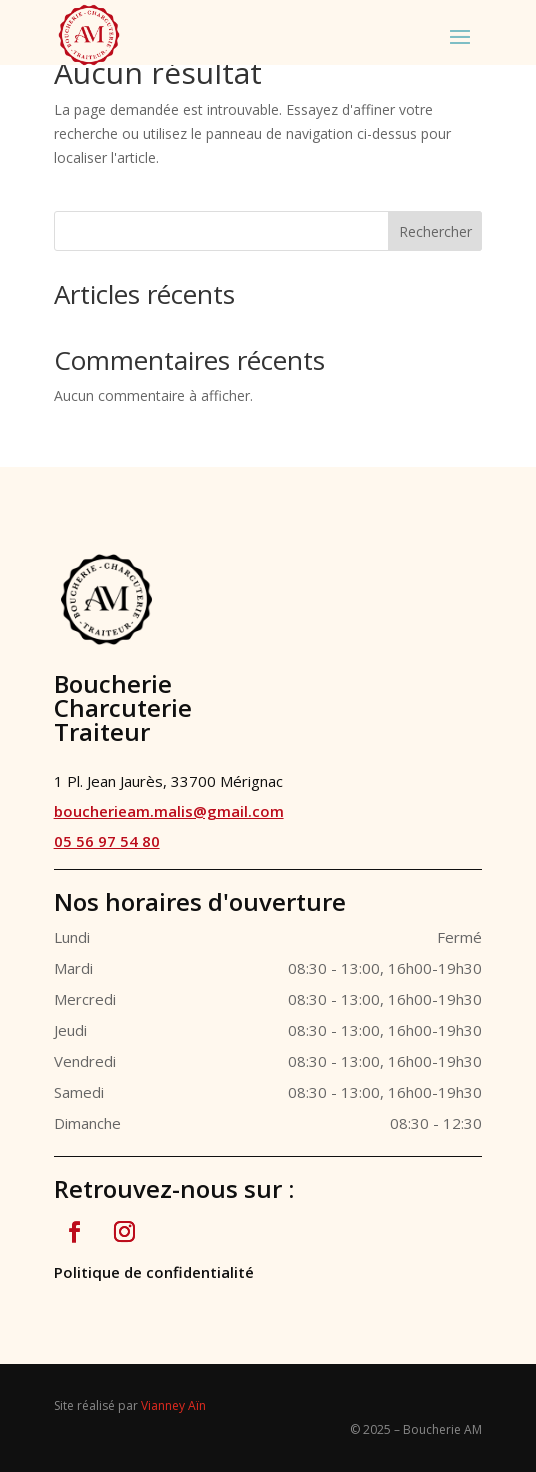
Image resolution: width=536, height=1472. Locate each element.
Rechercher (435, 231)
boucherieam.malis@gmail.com (169, 811)
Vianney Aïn (173, 1405)
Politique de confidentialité (154, 1272)
